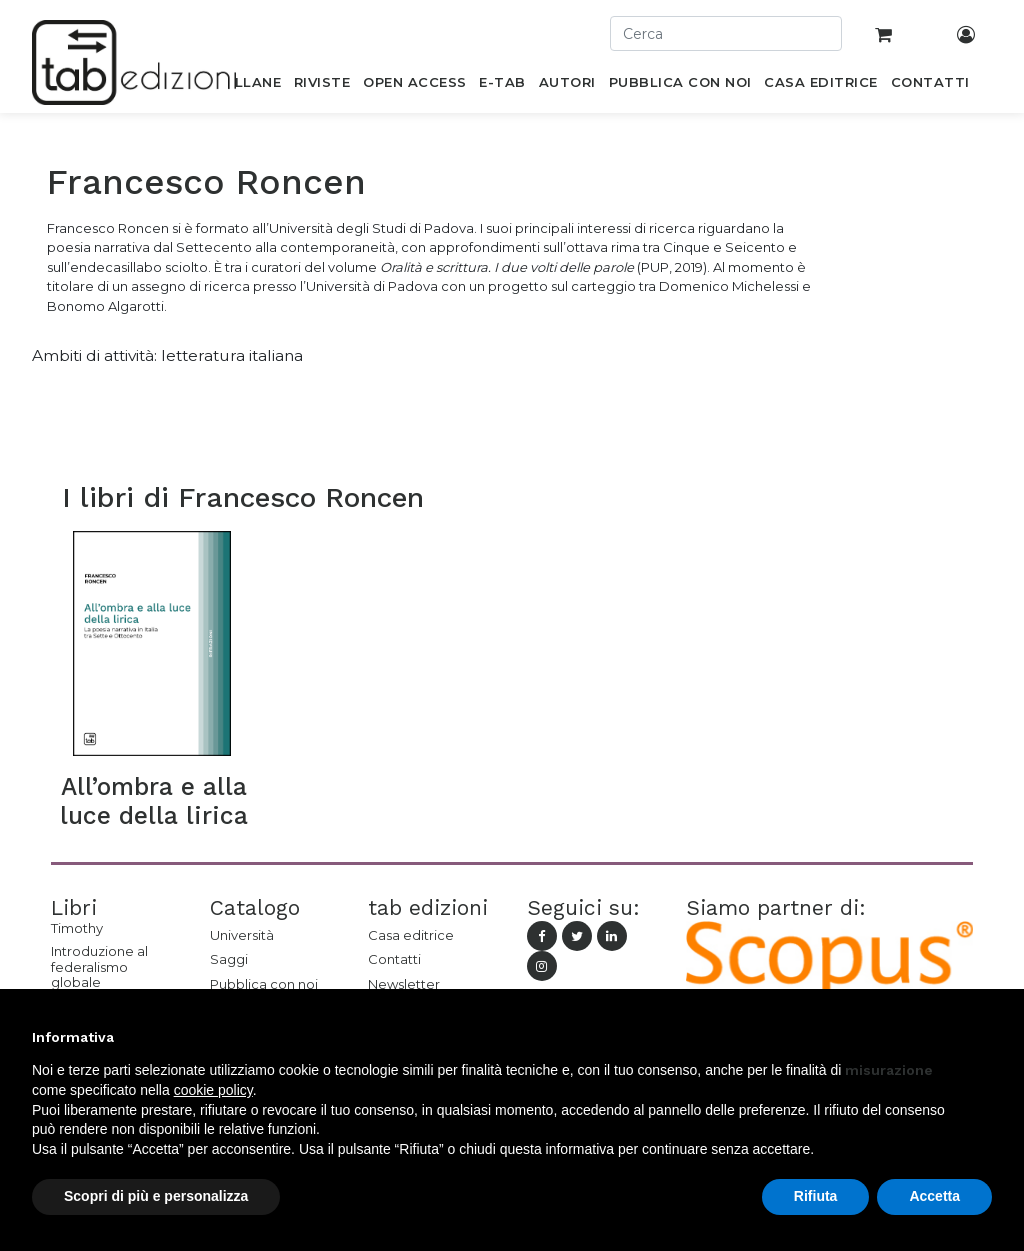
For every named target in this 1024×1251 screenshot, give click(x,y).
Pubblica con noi (264, 984)
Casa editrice (411, 935)
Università (242, 935)
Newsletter (404, 984)
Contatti (394, 959)
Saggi (229, 959)
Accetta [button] (934, 1196)
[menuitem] (246, 86)
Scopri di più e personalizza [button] (156, 1196)
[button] (982, 1037)
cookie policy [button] (213, 1090)
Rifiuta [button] (816, 1196)
